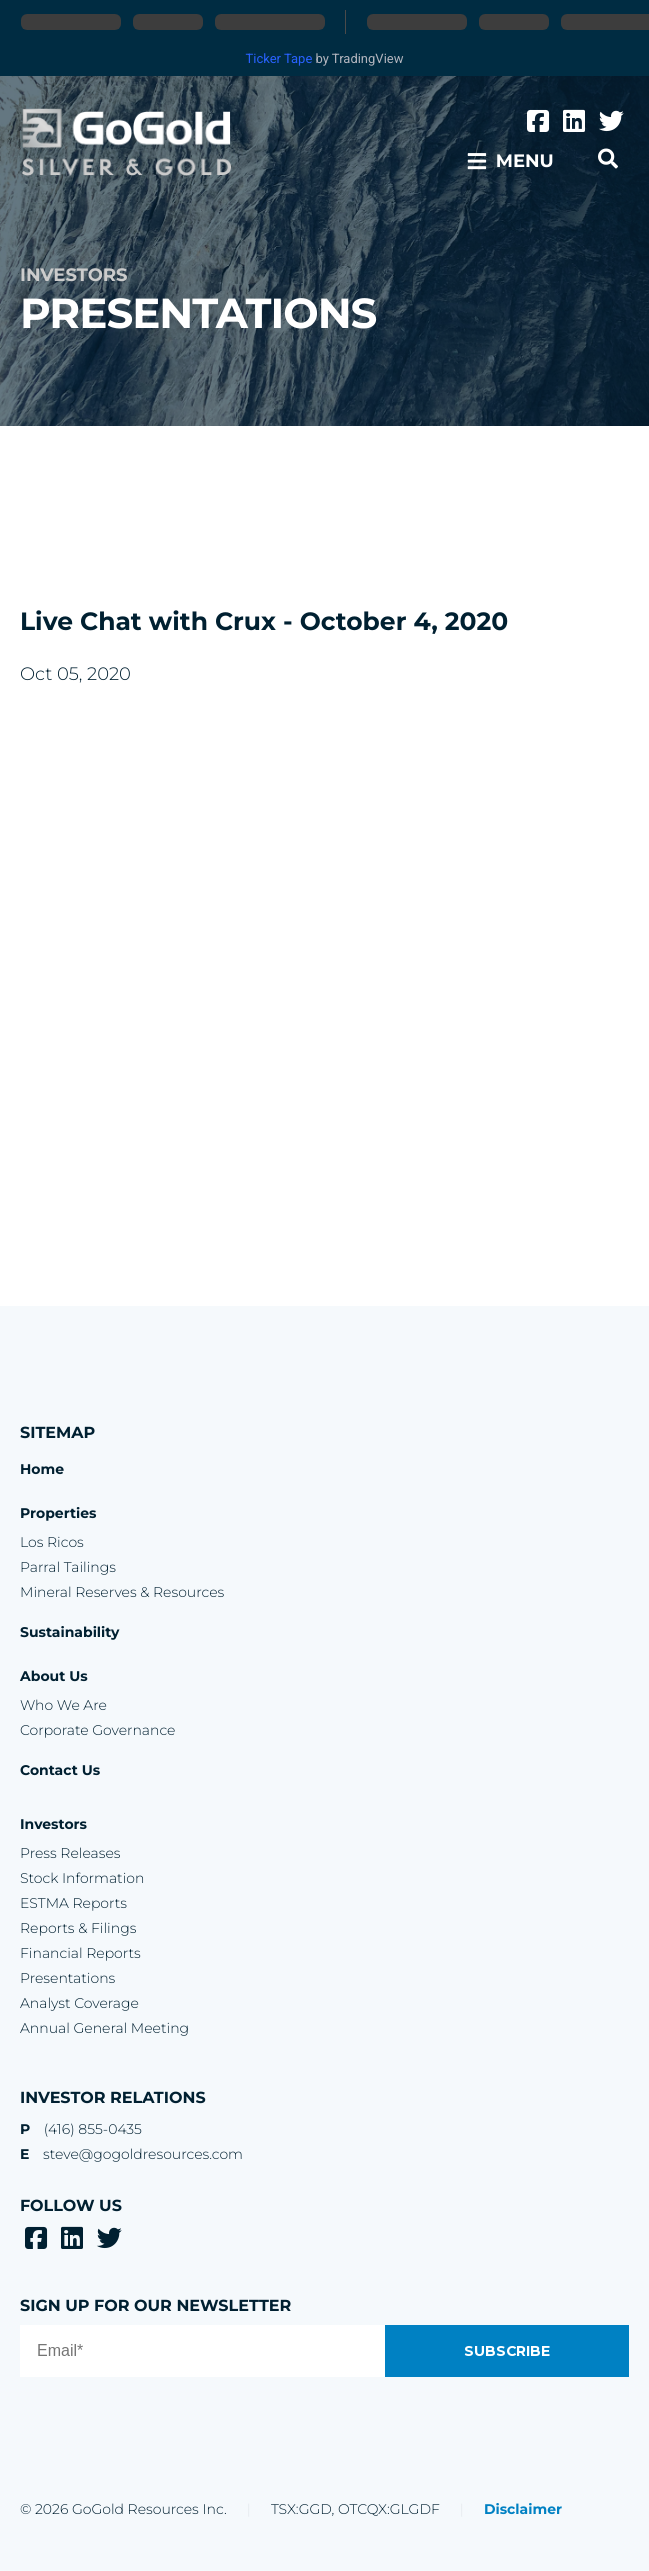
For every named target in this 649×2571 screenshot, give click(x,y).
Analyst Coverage (79, 2003)
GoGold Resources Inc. (127, 143)
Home (42, 1469)
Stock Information (82, 1878)
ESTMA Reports (73, 1903)
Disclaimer (523, 2509)
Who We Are (63, 1705)
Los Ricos (52, 1542)
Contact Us (60, 1770)
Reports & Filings (78, 1928)
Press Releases (70, 1853)
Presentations (67, 1978)
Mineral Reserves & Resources (122, 1592)
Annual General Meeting (104, 2028)
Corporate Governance (97, 1730)
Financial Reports (80, 1953)
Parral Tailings (68, 1567)
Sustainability (69, 1632)
